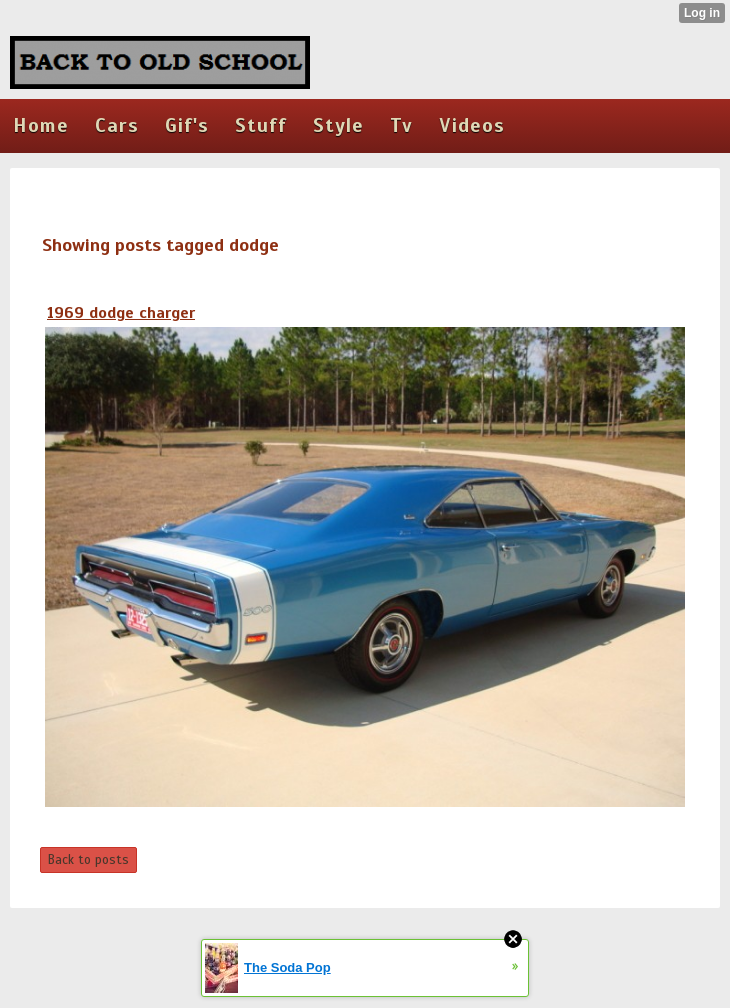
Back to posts (88, 860)
